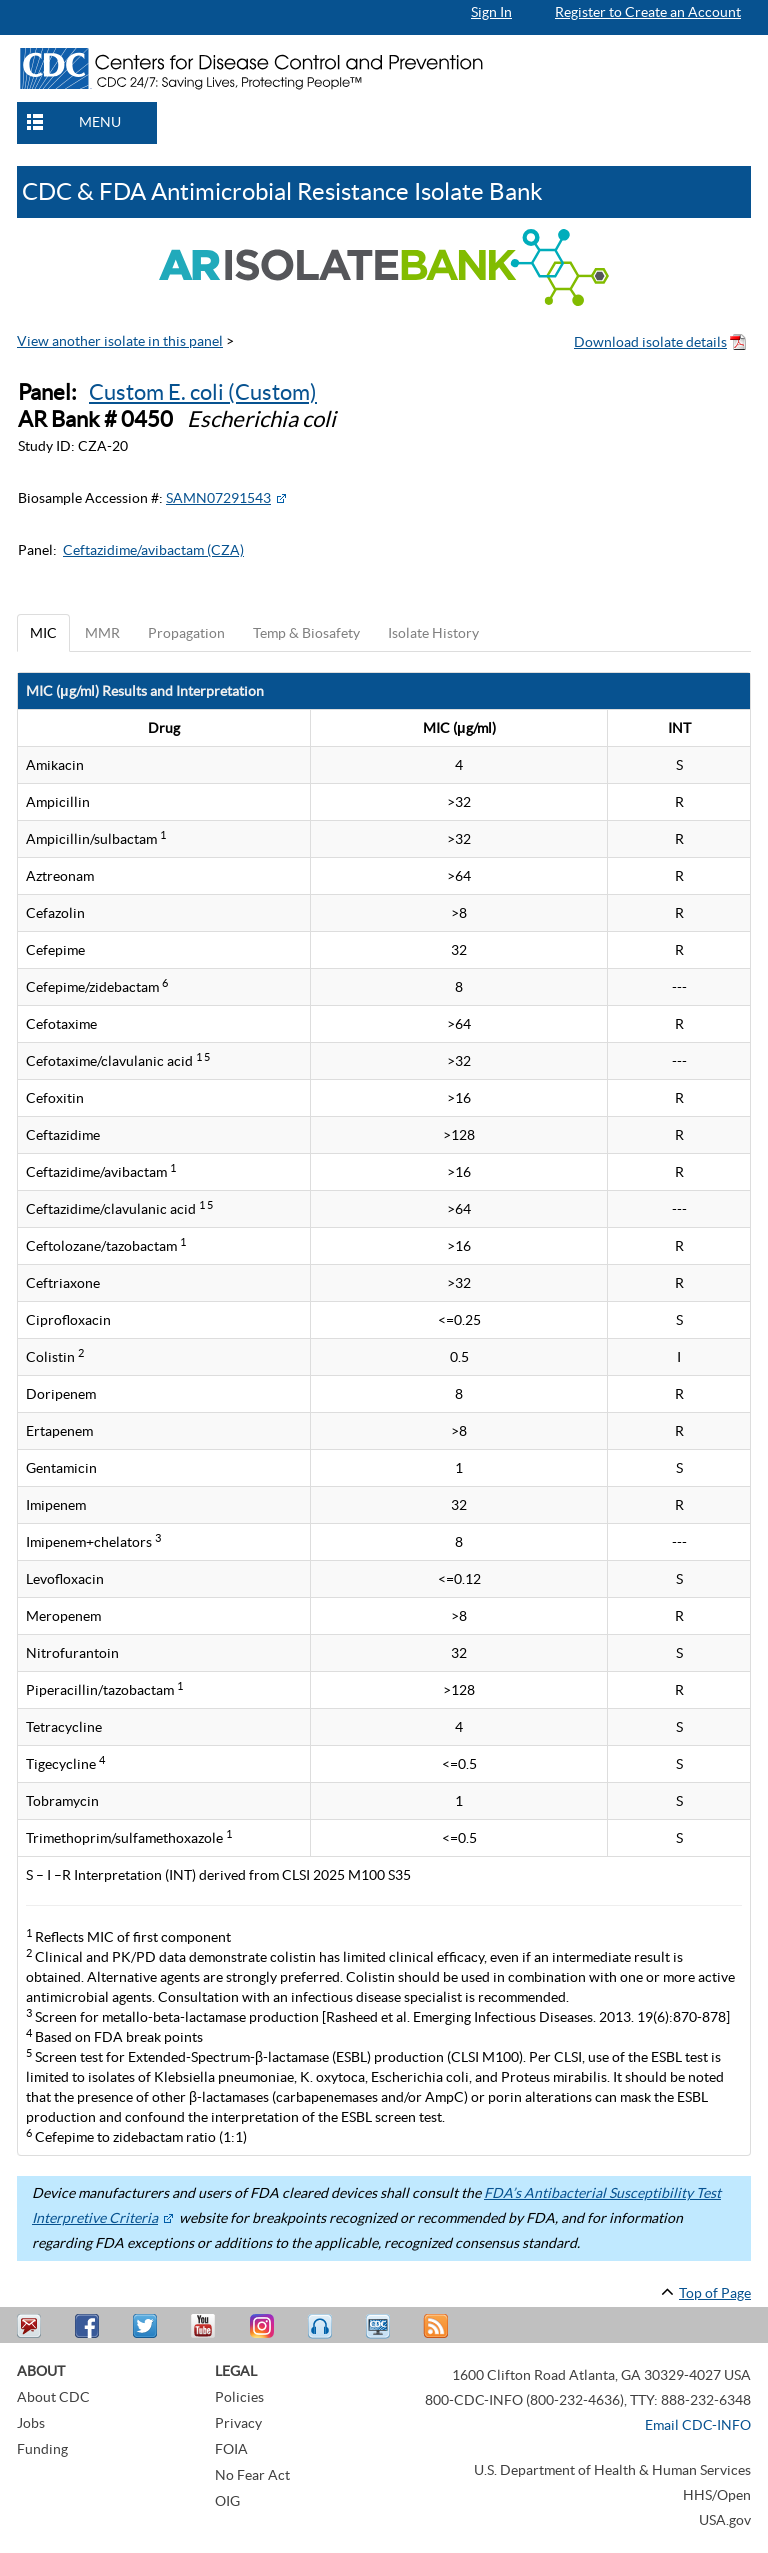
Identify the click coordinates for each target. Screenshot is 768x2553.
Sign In (491, 12)
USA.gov (725, 2520)
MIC (43, 633)
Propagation (186, 633)
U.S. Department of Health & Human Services (612, 2470)
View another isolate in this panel (120, 341)
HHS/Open (717, 2495)
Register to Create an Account (648, 12)
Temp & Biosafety (306, 633)
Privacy (238, 2423)
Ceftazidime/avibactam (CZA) (153, 550)
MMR (102, 633)
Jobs (31, 2423)
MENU (100, 122)
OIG (227, 2501)
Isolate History (433, 633)
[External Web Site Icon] (281, 498)
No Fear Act (252, 2475)
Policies (239, 2397)
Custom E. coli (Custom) (203, 392)
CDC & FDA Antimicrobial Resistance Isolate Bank (282, 191)
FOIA (231, 2449)
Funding (42, 2449)
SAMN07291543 (218, 498)
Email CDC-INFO (698, 2425)
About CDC (53, 2397)
